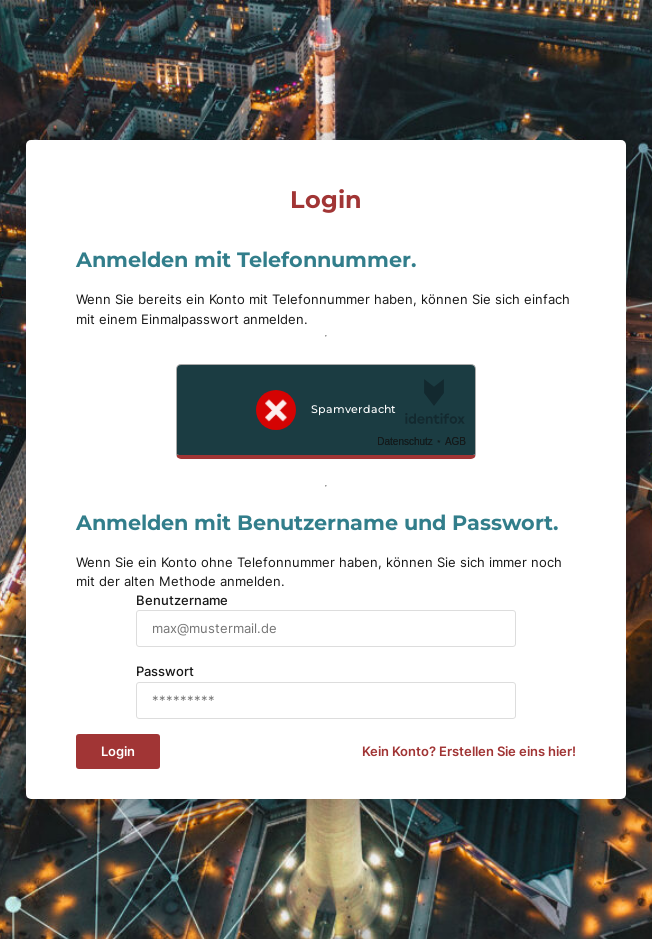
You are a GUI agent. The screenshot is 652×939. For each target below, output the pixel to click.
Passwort (165, 671)
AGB (455, 441)
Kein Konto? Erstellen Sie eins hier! (469, 751)
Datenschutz (405, 441)
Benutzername (182, 600)
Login (118, 751)
